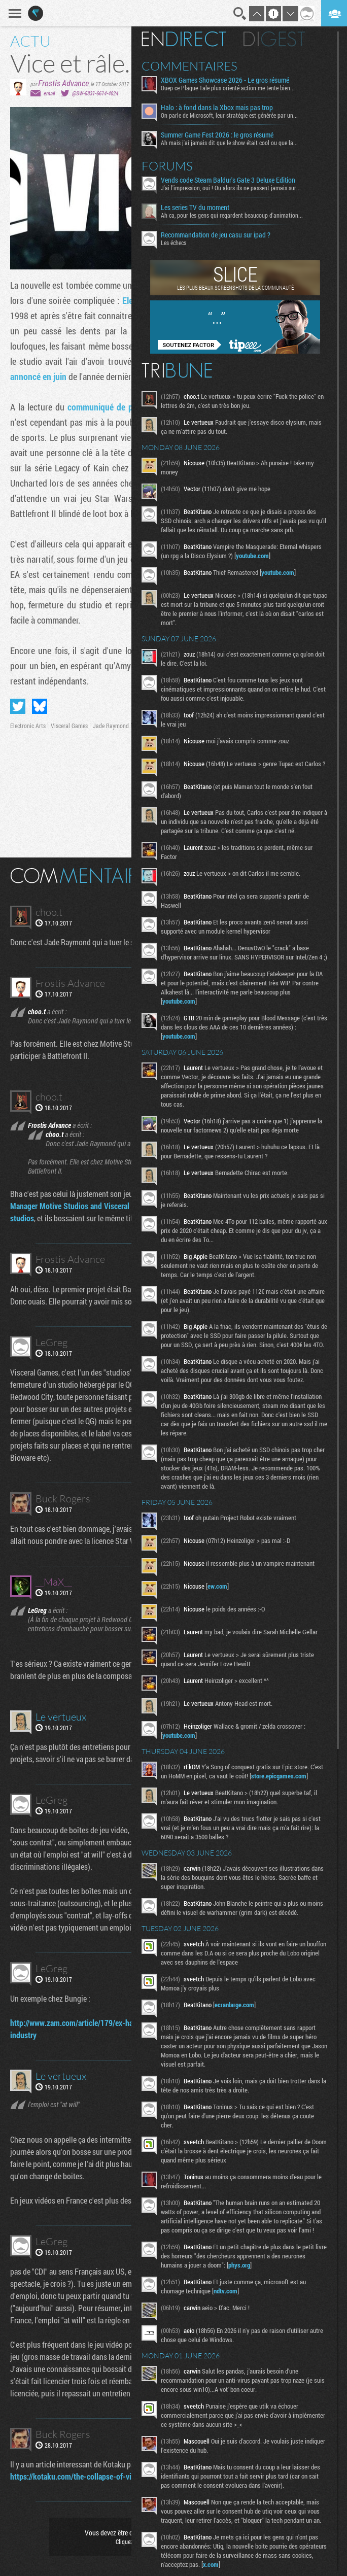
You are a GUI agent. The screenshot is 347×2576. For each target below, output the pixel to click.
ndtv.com (233, 2339)
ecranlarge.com (242, 2044)
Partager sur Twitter (17, 706)
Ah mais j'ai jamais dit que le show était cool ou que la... (236, 142)
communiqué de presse (109, 407)
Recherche (240, 13)
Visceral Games (69, 725)
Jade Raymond (111, 725)
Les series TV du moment (202, 207)
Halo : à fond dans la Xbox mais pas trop (224, 108)
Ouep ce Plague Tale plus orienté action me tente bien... (235, 87)
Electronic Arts (28, 725)
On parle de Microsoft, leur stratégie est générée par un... (236, 115)
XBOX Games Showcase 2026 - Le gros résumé (232, 80)
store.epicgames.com (197, 1815)
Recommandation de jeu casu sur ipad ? (223, 235)
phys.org (247, 2313)
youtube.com (284, 555)
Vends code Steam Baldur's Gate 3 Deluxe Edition (235, 180)
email (49, 93)
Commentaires (197, 66)
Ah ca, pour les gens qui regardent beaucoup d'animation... (239, 215)
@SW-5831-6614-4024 (95, 93)
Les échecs (181, 242)
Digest (282, 39)
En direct (191, 39)
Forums (174, 166)
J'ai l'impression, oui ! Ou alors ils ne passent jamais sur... (238, 187)
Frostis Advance (63, 83)
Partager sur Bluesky (39, 706)
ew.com (225, 1616)
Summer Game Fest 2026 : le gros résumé (224, 135)
